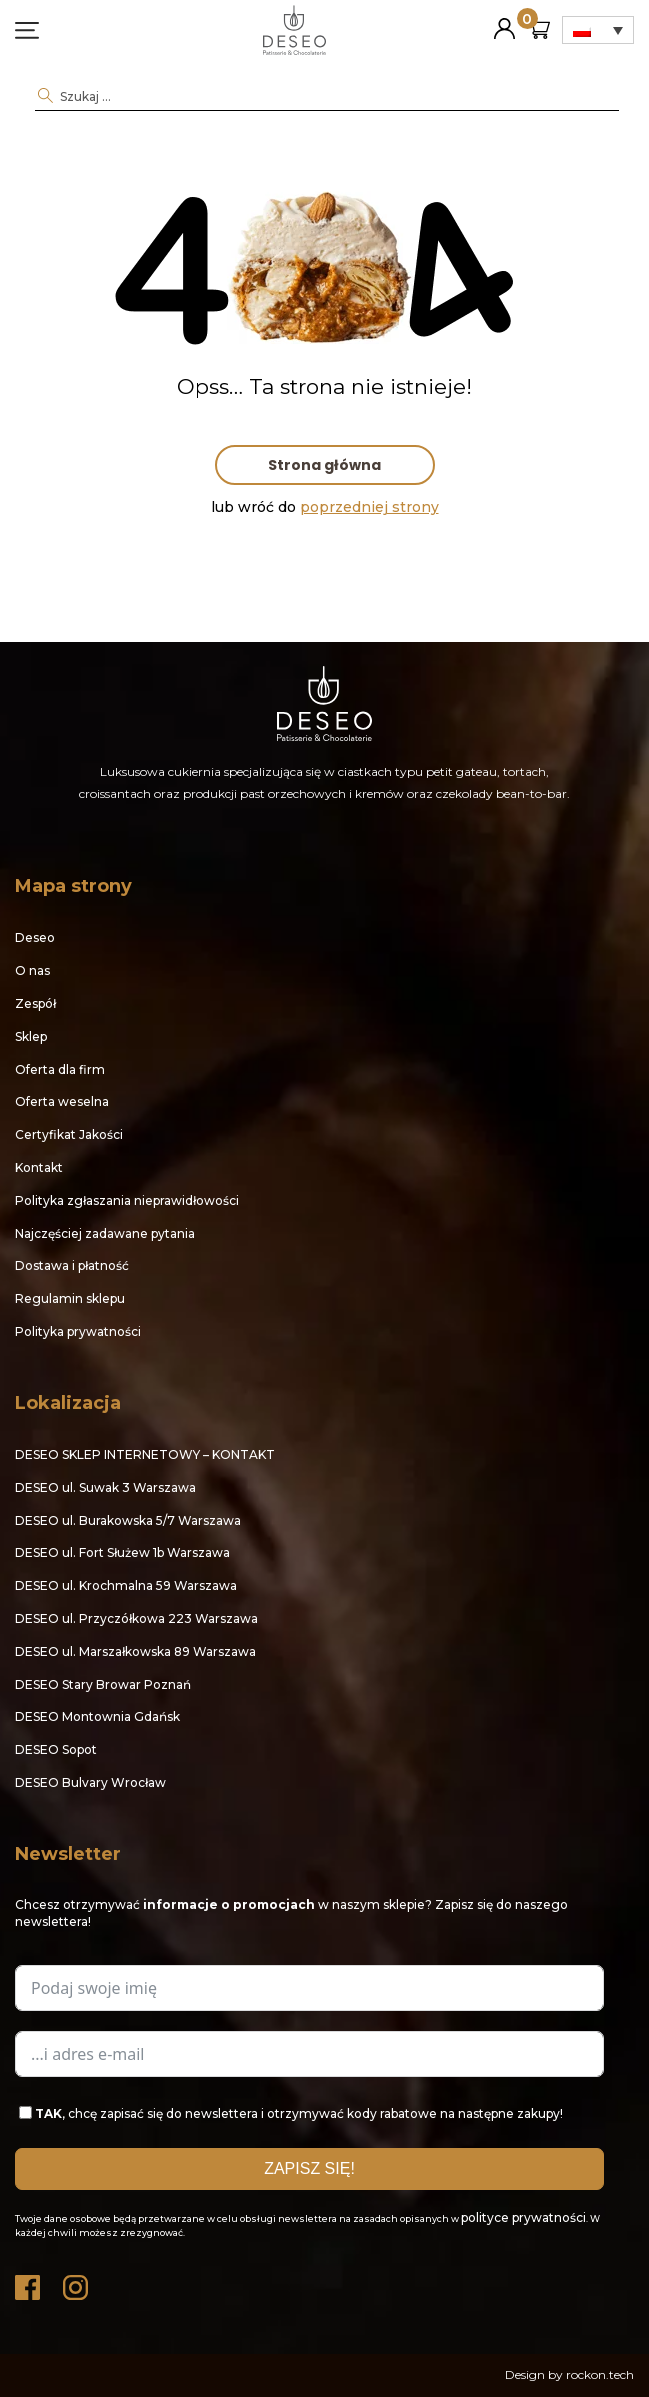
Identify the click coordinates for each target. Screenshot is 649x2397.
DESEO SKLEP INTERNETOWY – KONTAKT (145, 1454)
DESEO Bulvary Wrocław (90, 1782)
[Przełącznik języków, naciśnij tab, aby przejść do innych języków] (598, 30)
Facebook (29, 2282)
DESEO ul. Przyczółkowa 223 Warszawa (136, 1618)
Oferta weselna (62, 1101)
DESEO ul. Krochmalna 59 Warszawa (126, 1585)
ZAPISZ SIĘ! (309, 2168)
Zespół (35, 1003)
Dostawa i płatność (72, 1265)
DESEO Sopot (56, 1749)
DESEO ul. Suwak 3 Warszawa (105, 1487)
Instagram (77, 2282)
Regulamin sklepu (70, 1298)
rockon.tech (600, 2374)
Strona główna (324, 465)
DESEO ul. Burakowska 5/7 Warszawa (128, 1520)
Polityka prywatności (78, 1331)
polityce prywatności (523, 2217)
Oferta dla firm (60, 1069)
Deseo (35, 937)
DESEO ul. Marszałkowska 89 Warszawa (135, 1651)
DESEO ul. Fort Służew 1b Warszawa (122, 1552)
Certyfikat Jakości (69, 1134)
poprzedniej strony (369, 507)
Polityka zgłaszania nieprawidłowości (127, 1200)
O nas (32, 970)
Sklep (31, 1036)
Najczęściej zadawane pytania (105, 1233)
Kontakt (39, 1167)
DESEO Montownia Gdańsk (97, 1716)
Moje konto (504, 20)
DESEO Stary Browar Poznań (103, 1684)
